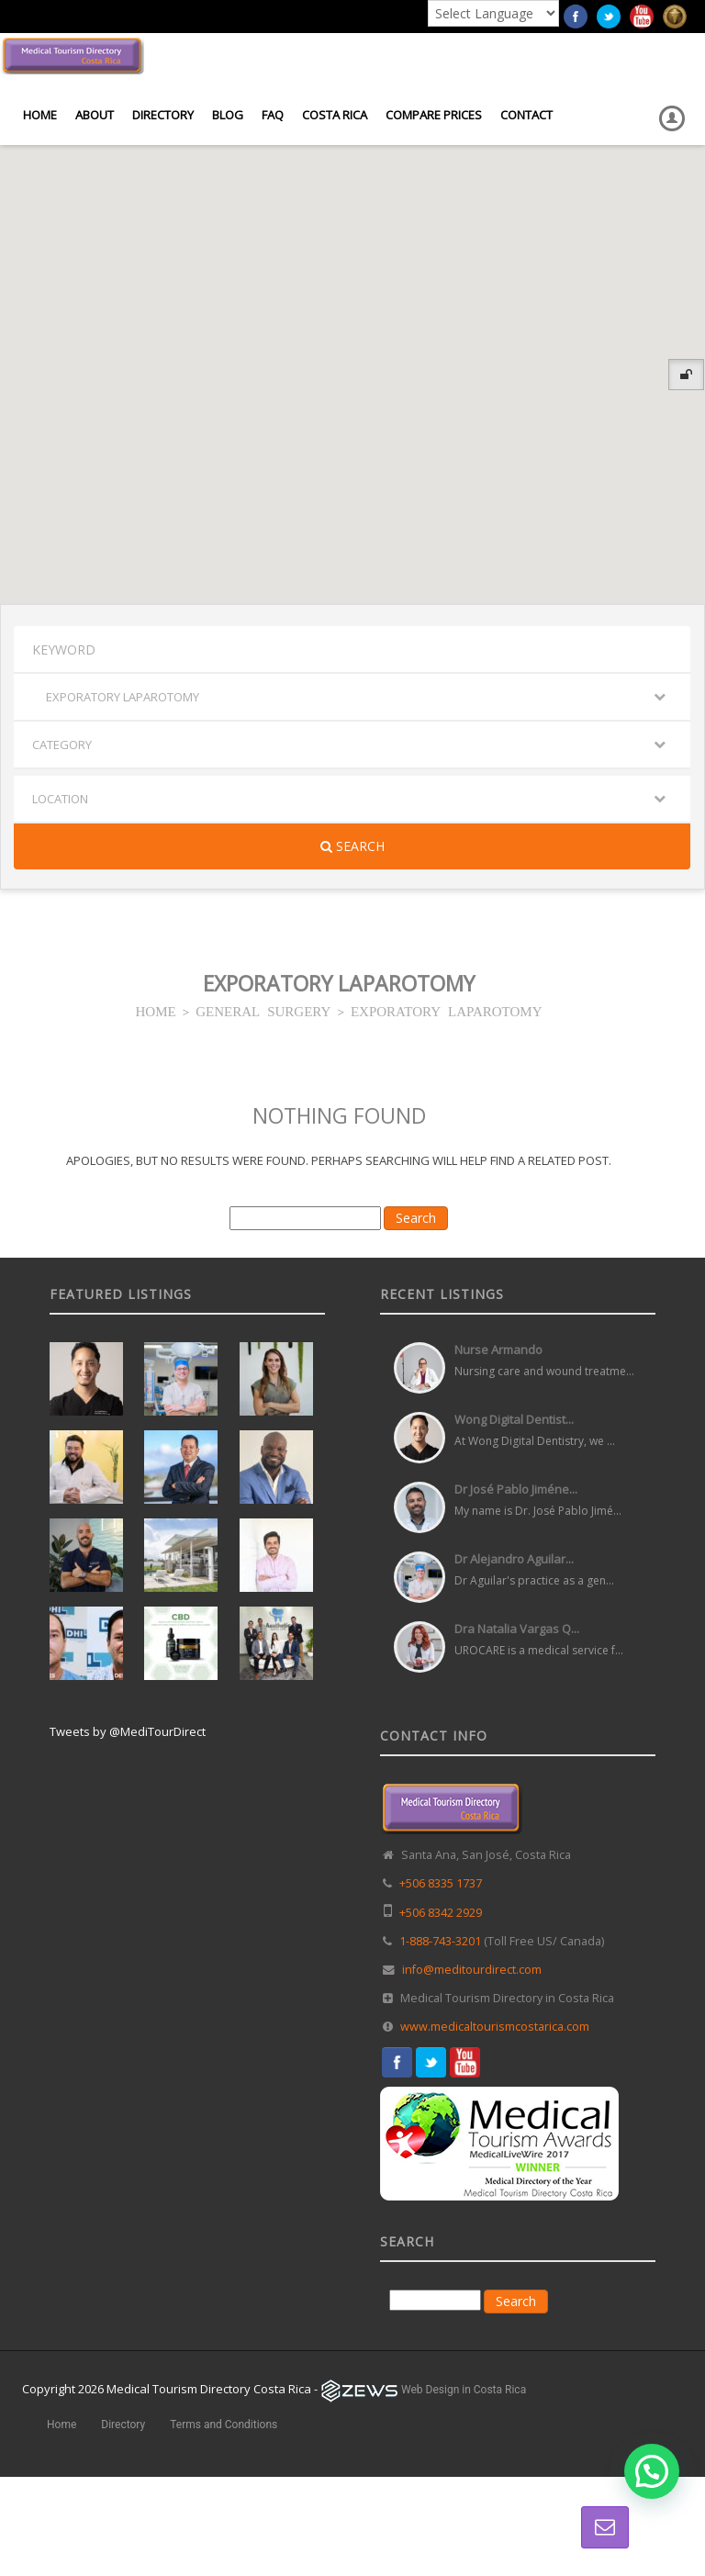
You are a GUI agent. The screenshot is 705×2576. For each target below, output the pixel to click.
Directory (163, 114)
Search (352, 846)
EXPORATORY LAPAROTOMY (447, 1010)
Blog (227, 114)
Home (40, 114)
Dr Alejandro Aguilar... (514, 1559)
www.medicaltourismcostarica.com (494, 2026)
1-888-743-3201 (440, 1941)
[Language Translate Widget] (493, 13)
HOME (155, 1010)
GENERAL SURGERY (263, 1010)
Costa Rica (334, 114)
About (94, 114)
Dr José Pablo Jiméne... (515, 1489)
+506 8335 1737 (440, 1883)
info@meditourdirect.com (472, 1969)
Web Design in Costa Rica (463, 2389)
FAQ (273, 114)
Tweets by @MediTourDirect (128, 1731)
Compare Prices (434, 114)
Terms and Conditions (223, 2424)
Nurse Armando (498, 1349)
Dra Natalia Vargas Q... (516, 1628)
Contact (526, 114)
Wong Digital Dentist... (514, 1419)
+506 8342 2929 (440, 1913)
